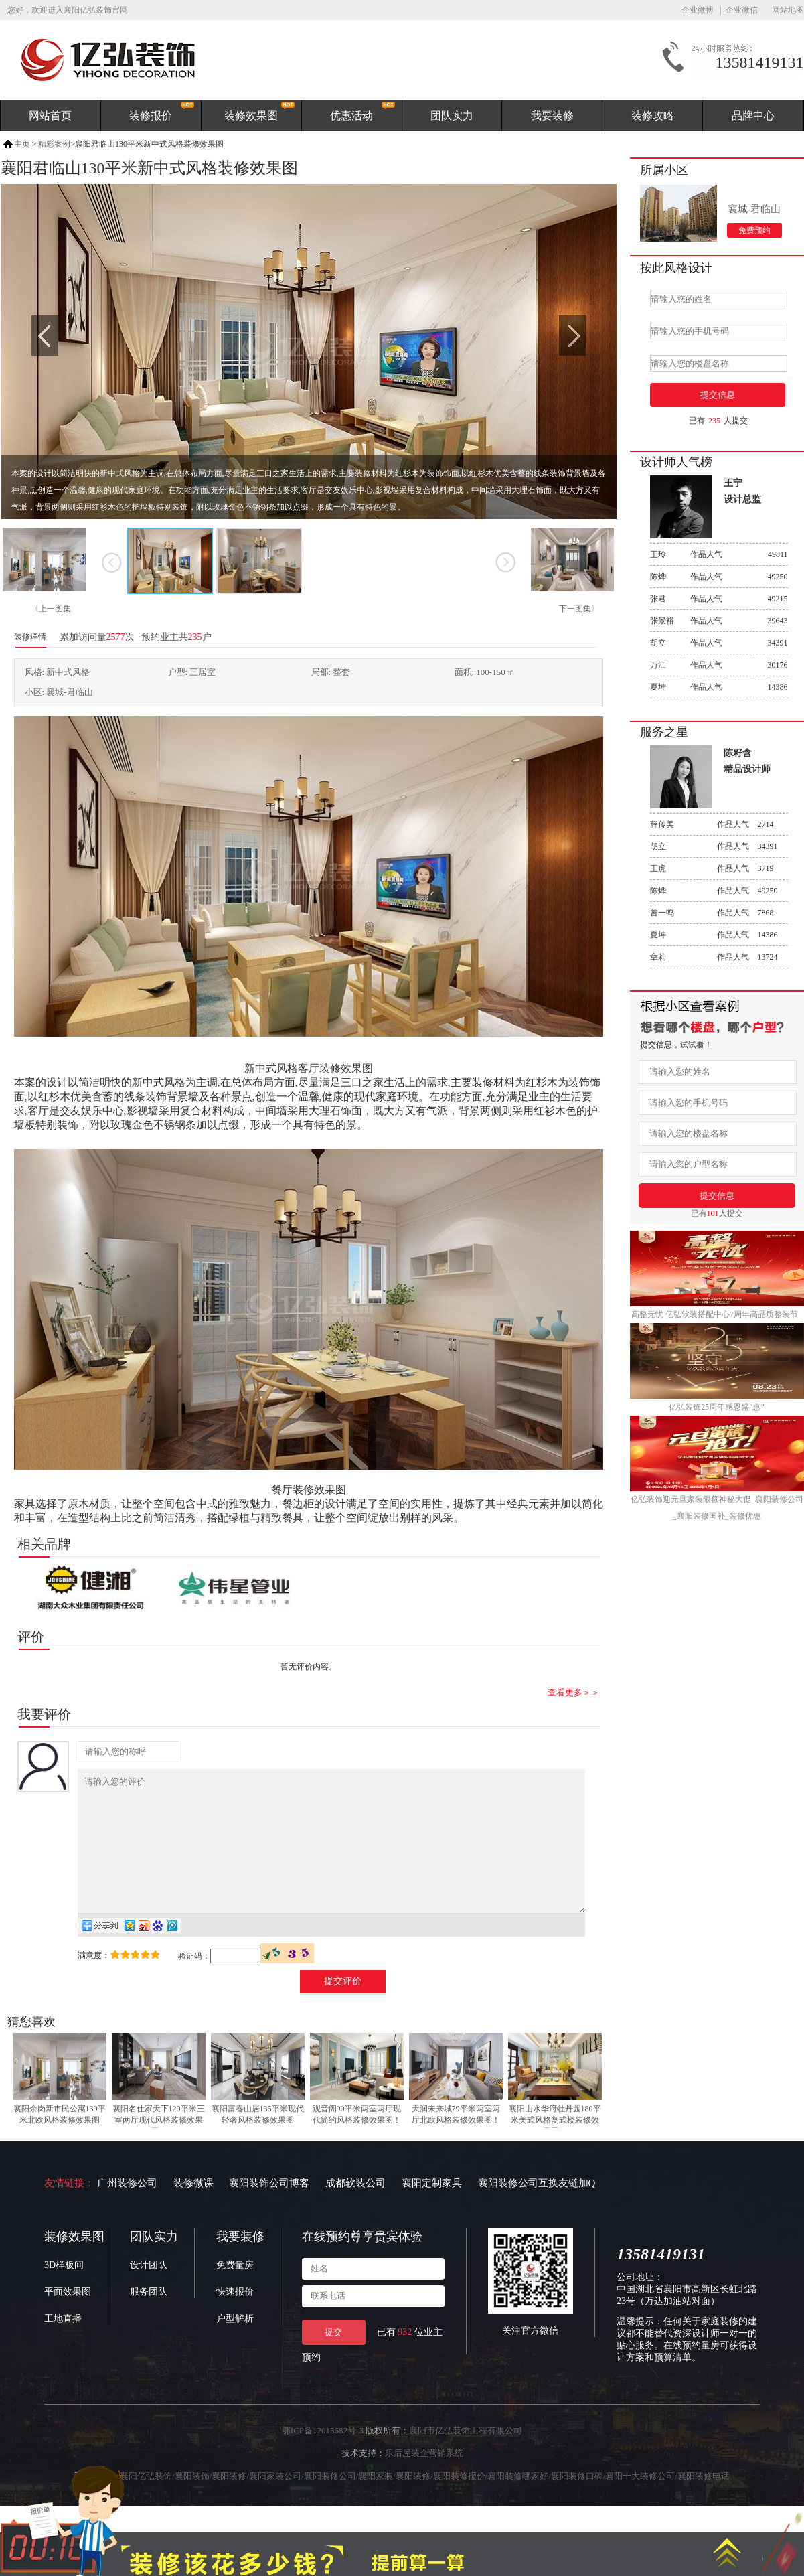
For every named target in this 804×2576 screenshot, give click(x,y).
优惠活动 (351, 115)
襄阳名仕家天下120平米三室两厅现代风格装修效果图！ (158, 2146)
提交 (333, 2358)
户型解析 (235, 2345)
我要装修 (552, 115)
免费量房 (235, 2291)
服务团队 (148, 2318)
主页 (22, 144)
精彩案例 (54, 144)
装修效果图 (251, 115)
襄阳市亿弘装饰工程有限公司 (465, 2456)
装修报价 (150, 115)
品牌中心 (753, 115)
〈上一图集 (51, 608)
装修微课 (193, 2209)
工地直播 (63, 2345)
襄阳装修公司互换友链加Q (537, 2209)
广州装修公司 (127, 2209)
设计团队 (148, 2291)
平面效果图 (67, 2318)
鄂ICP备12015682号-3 (323, 2456)
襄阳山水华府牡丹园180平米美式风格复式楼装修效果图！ (555, 2146)
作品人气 (719, 554)
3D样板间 (64, 2291)
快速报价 (235, 2318)
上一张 (112, 562)
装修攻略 (652, 115)
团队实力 (451, 115)
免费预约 (754, 230)
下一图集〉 (579, 608)
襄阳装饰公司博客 (269, 2209)
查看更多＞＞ (574, 1692)
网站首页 (50, 115)
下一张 (506, 562)
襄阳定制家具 (432, 2209)
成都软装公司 (355, 2209)
